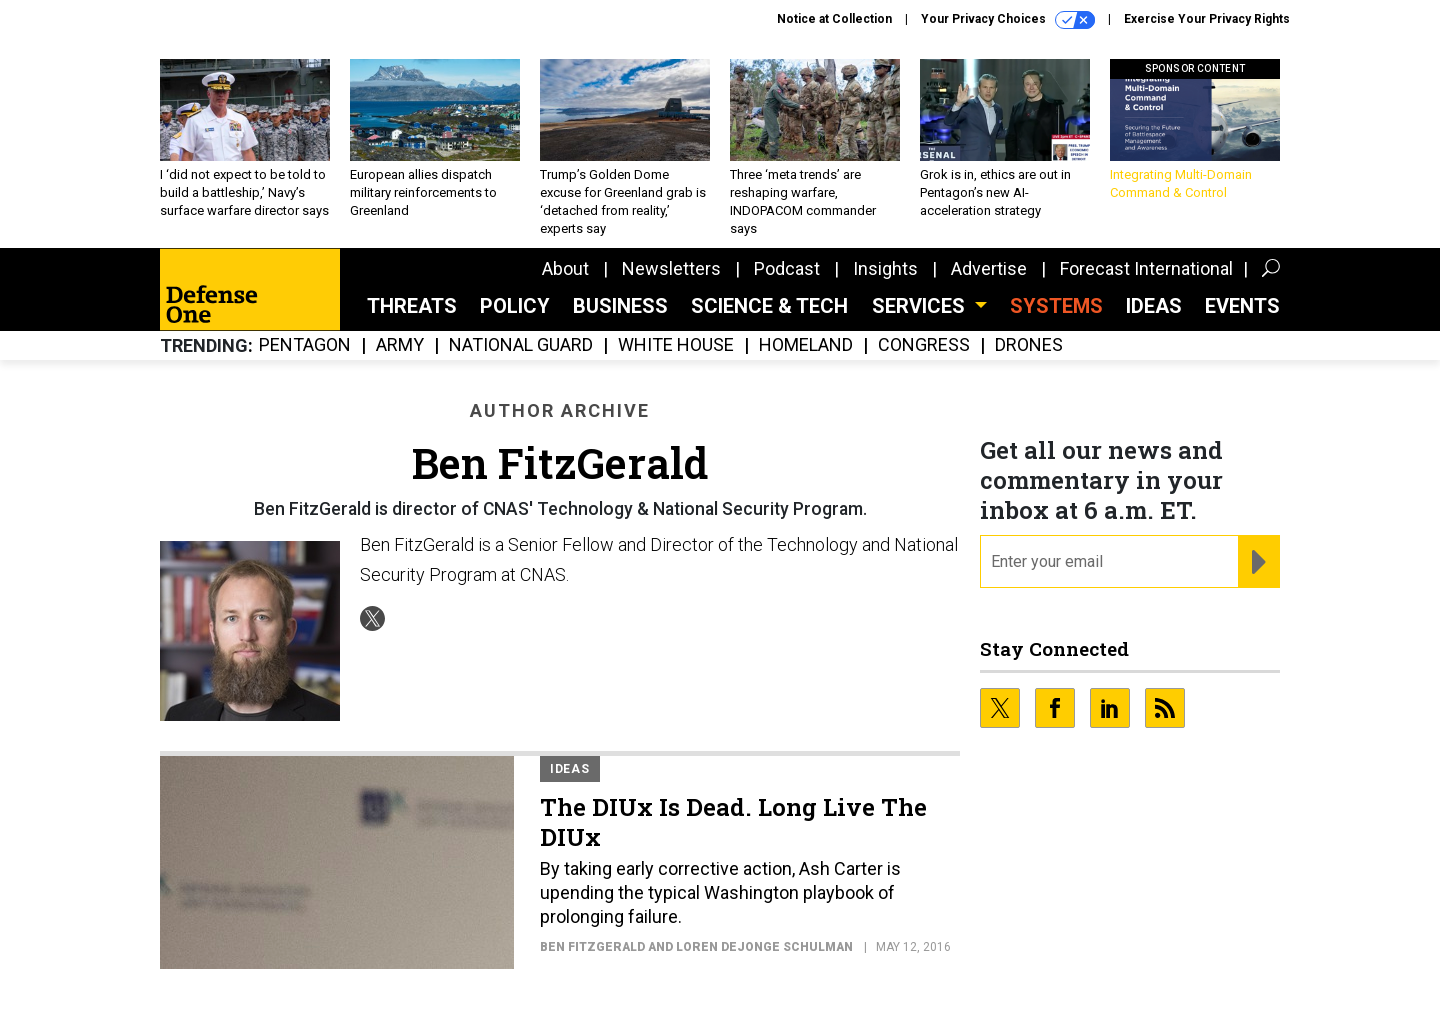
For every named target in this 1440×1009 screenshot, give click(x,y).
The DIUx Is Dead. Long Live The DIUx (733, 822)
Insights (885, 268)
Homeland (806, 345)
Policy (515, 306)
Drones (1029, 345)
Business (620, 306)
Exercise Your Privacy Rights (1207, 19)
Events (1242, 306)
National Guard (521, 345)
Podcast (787, 268)
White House (676, 345)
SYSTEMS (1056, 306)
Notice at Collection (834, 19)
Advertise (989, 268)
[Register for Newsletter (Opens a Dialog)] (1258, 562)
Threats (412, 306)
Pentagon (305, 345)
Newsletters (671, 268)
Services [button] (921, 306)
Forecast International (1146, 268)
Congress (924, 345)
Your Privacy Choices (1008, 20)
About (565, 268)
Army (400, 345)
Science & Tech (769, 306)
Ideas (1154, 306)
